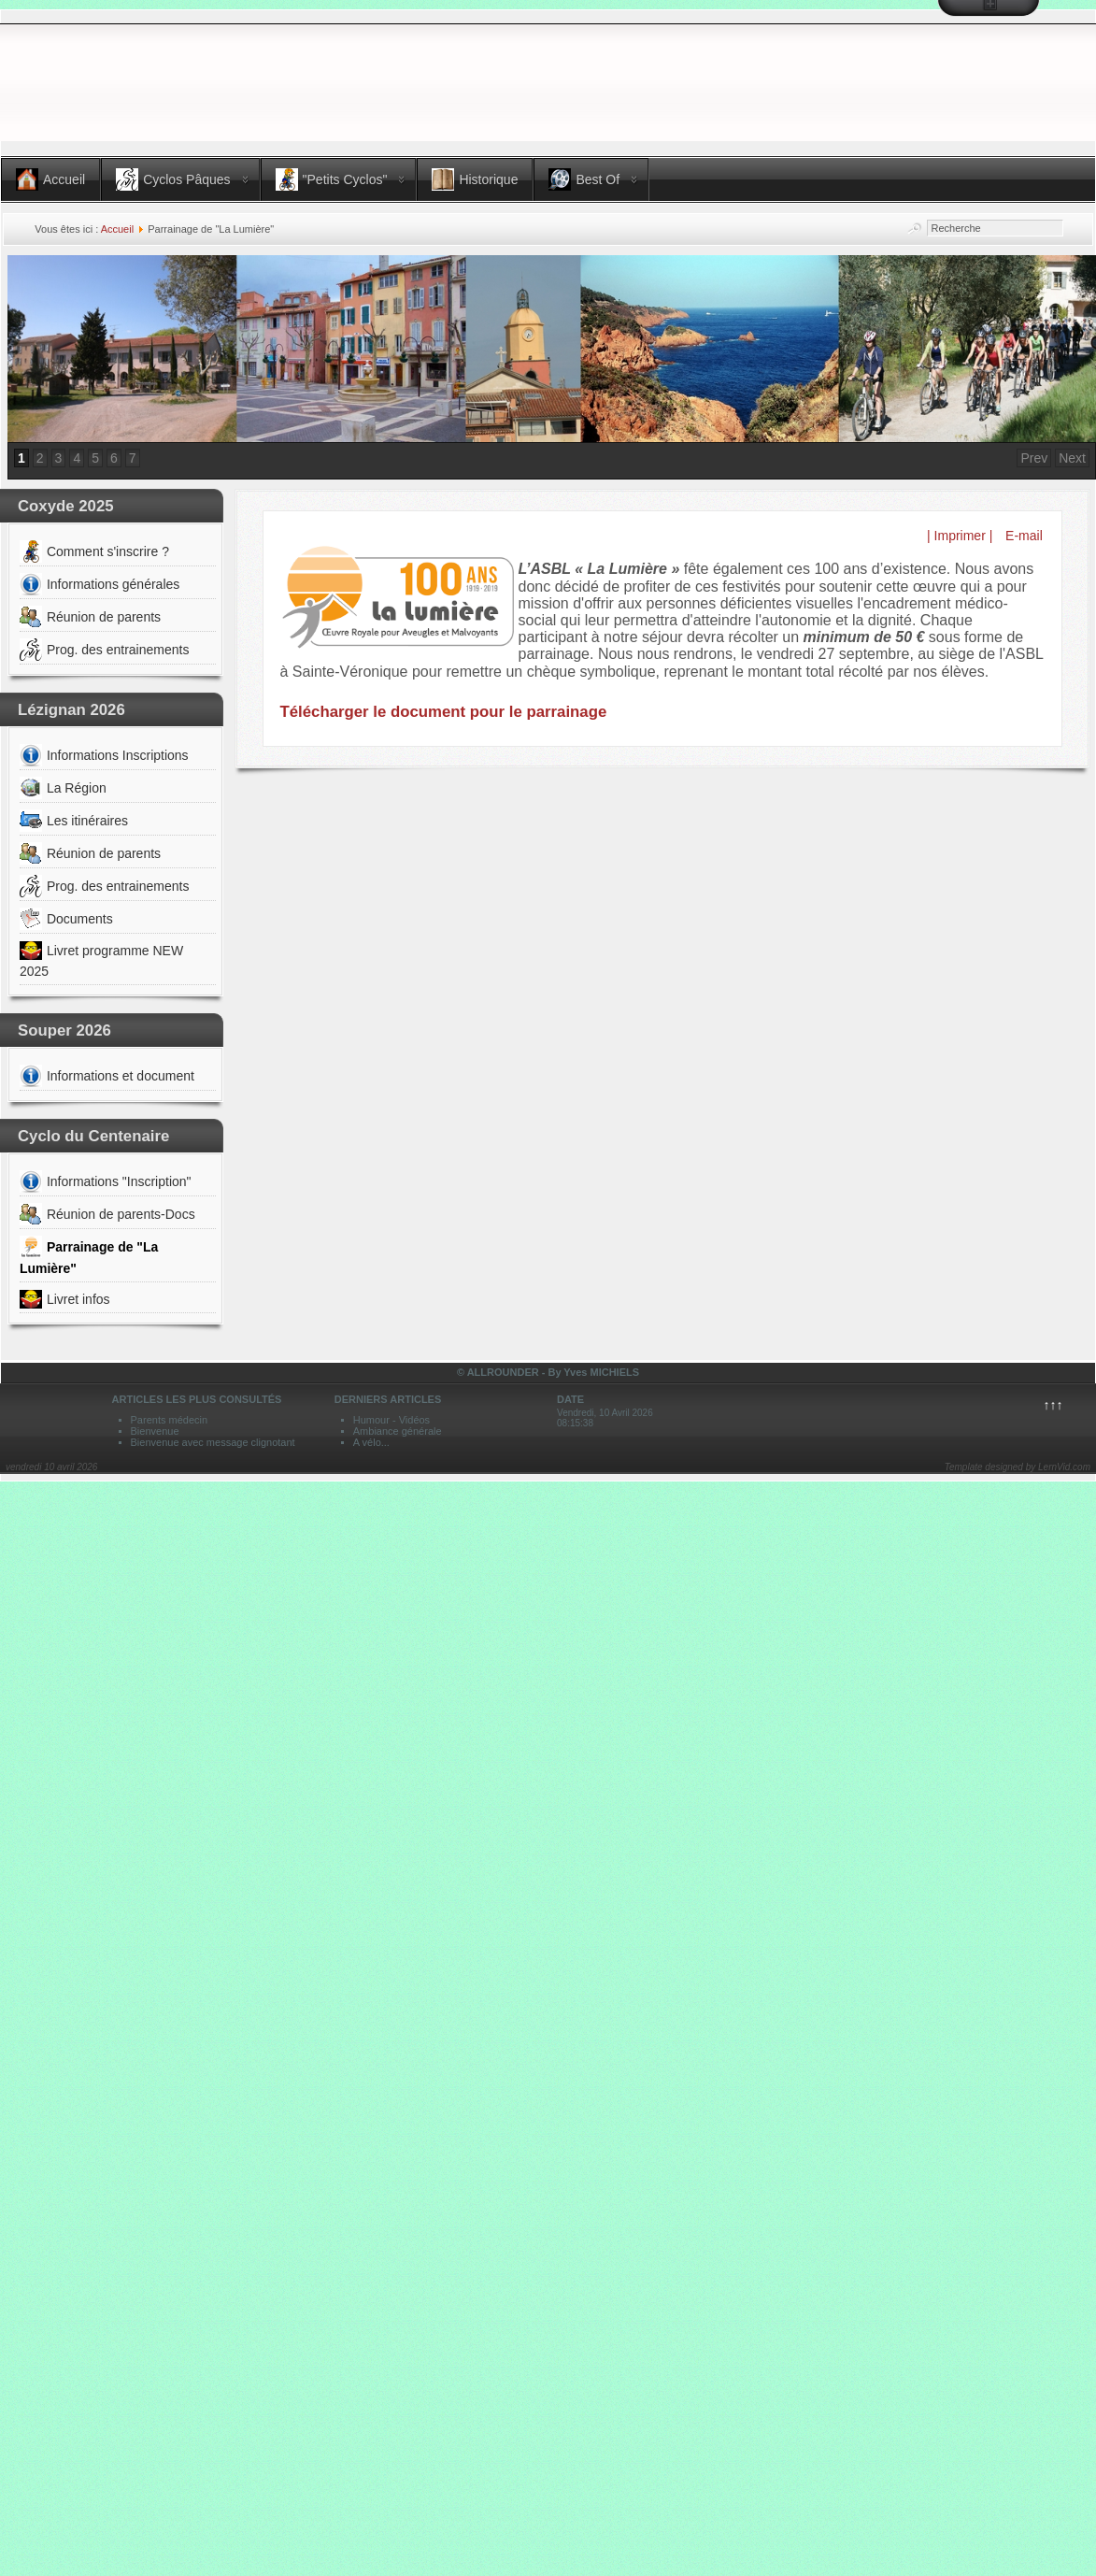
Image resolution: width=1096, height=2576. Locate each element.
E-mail (1022, 535)
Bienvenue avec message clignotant (213, 1442)
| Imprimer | (959, 535)
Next (1072, 458)
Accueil (117, 229)
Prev (1033, 458)
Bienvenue (155, 1431)
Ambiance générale (397, 1431)
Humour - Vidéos (391, 1419)
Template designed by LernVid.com (1017, 1467)
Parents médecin (169, 1419)
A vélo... (371, 1442)
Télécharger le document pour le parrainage (443, 712)
